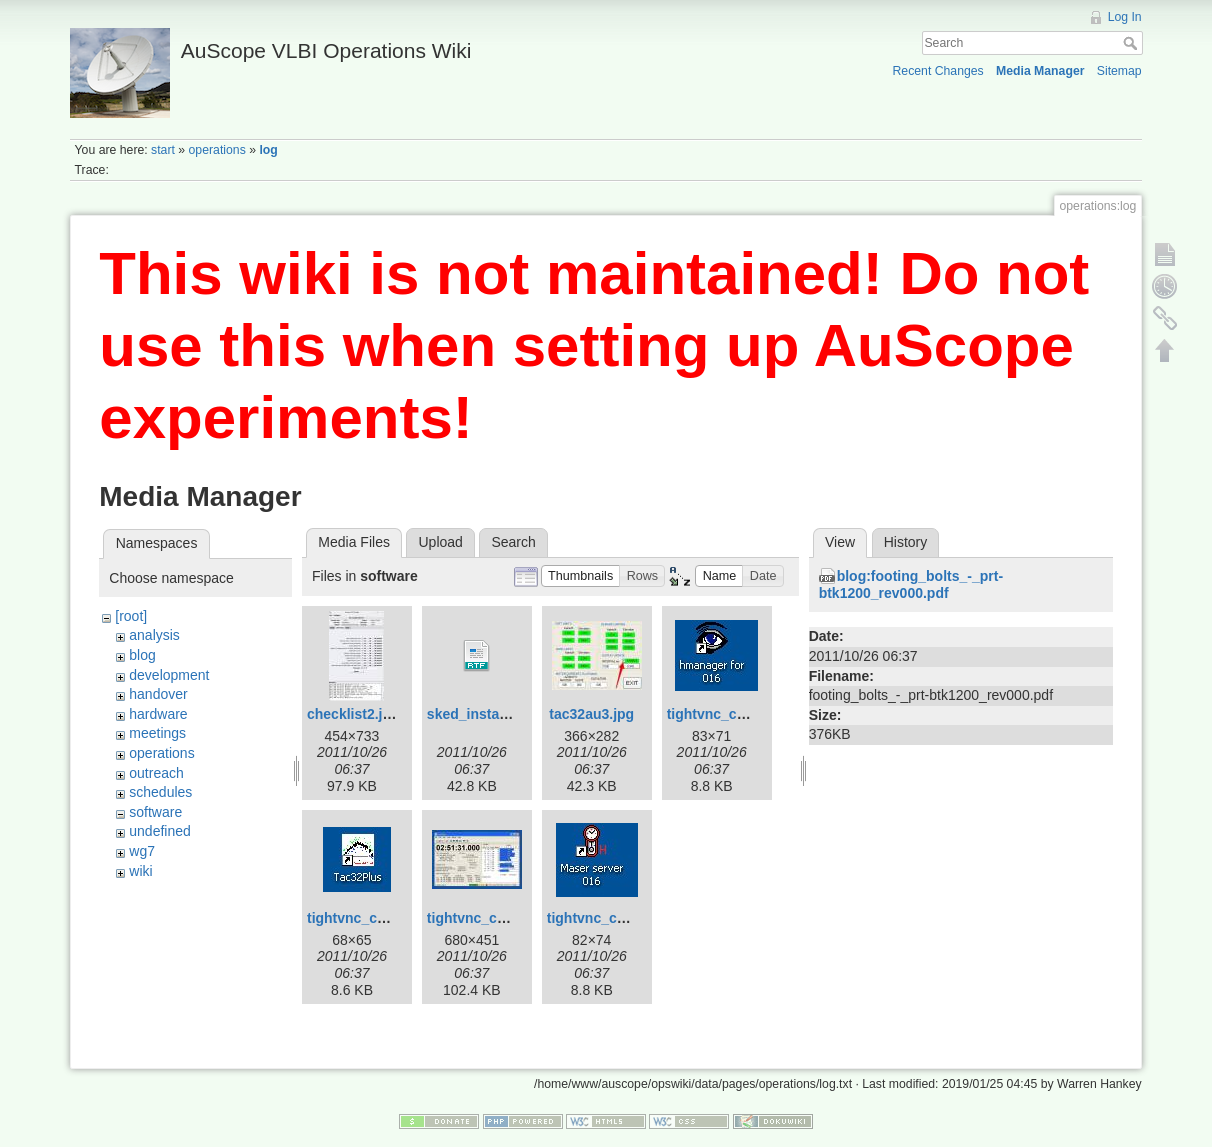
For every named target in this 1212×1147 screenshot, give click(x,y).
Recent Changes (937, 71)
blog (142, 655)
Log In (1125, 17)
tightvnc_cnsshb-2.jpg (381, 918)
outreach (156, 773)
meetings (157, 733)
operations (217, 150)
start (163, 150)
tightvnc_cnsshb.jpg (615, 918)
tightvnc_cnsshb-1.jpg (741, 714)
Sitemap (1119, 71)
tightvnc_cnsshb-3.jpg (501, 918)
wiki (140, 871)
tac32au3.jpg (591, 714)
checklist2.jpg (353, 714)
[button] (581, 576)
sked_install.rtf (476, 714)
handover (158, 694)
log (268, 150)
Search (1132, 43)
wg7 (142, 851)
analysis (154, 635)
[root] (131, 616)
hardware (158, 714)
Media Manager (1040, 71)
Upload (441, 542)
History (906, 542)
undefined (160, 831)
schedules (160, 792)
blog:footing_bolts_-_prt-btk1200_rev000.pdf (911, 584)
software (155, 812)
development (169, 675)
